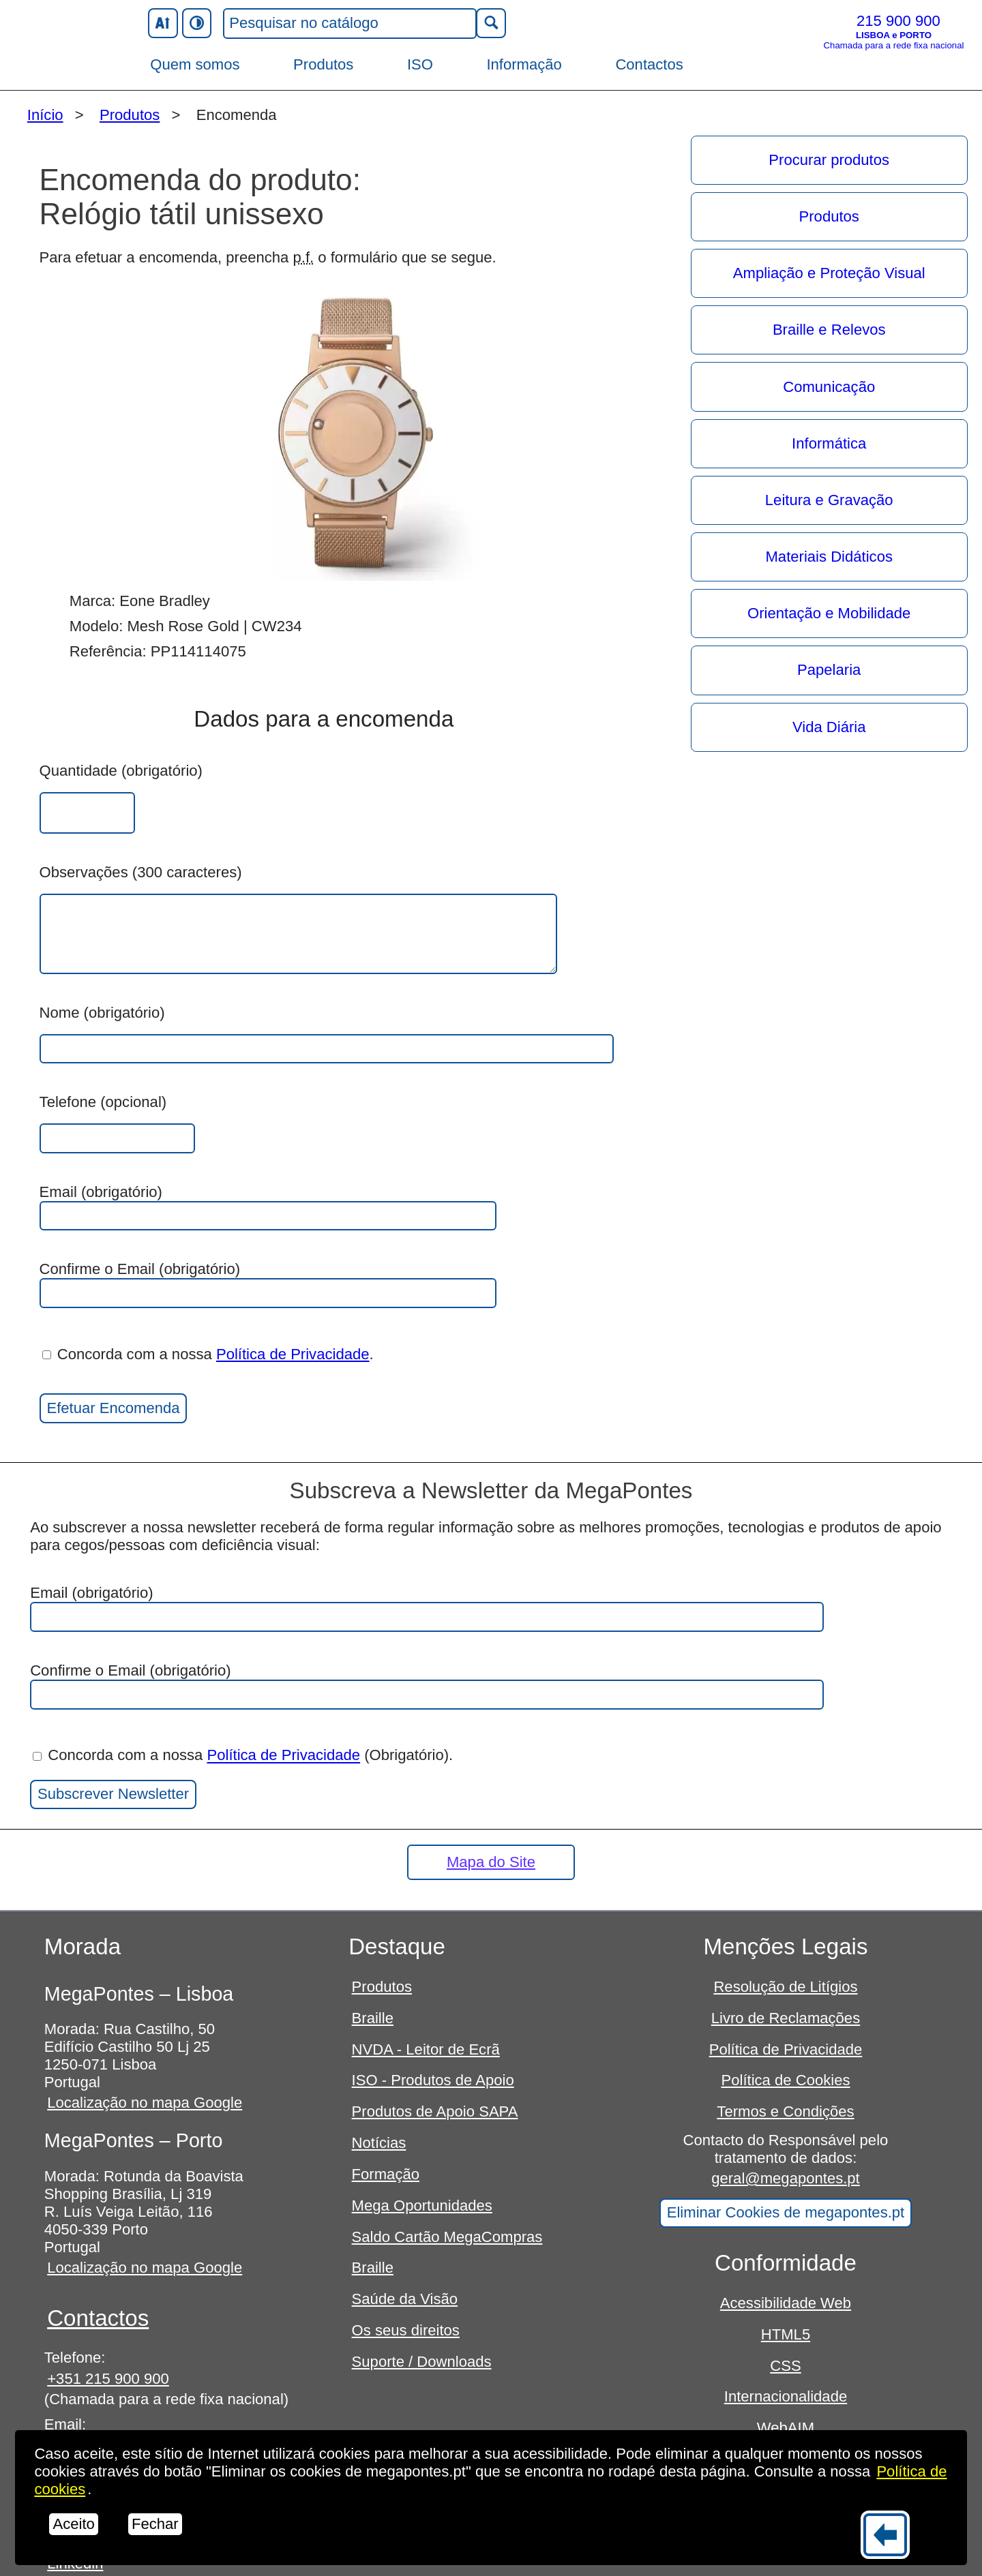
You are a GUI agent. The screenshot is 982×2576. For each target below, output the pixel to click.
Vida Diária (829, 727)
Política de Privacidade (293, 1354)
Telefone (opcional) (103, 1101)
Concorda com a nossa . (208, 1354)
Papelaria (829, 669)
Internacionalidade (785, 2396)
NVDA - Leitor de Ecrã (426, 2049)
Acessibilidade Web (785, 2303)
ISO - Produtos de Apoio (433, 2080)
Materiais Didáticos (829, 556)
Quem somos (194, 64)
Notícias (379, 2142)
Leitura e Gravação (829, 500)
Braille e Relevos (829, 329)
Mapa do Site (491, 1861)
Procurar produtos (829, 159)
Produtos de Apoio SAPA (435, 2111)
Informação (523, 64)
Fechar (155, 2523)
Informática (829, 443)
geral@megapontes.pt (785, 2178)
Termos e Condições (785, 2111)
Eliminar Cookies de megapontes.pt (786, 2212)
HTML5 (785, 2334)
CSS (785, 2365)
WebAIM (785, 2427)
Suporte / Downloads (422, 2361)
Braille (372, 2018)
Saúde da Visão (405, 2298)
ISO (420, 64)
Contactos (649, 64)
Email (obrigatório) (268, 1207)
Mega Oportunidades (422, 2205)
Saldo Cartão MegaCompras (447, 2236)
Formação (385, 2174)
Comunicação (829, 386)
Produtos (323, 64)
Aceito (73, 2523)
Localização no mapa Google (144, 2102)
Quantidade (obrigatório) (121, 770)
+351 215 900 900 (108, 2378)
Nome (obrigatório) (102, 1012)
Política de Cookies (785, 2080)
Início (45, 114)
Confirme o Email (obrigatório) (268, 1284)
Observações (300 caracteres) (141, 872)
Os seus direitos (406, 2330)
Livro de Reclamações (785, 2018)
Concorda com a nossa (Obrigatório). (243, 1755)
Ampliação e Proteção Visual (829, 273)
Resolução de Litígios (785, 1986)
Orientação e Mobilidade (828, 613)
